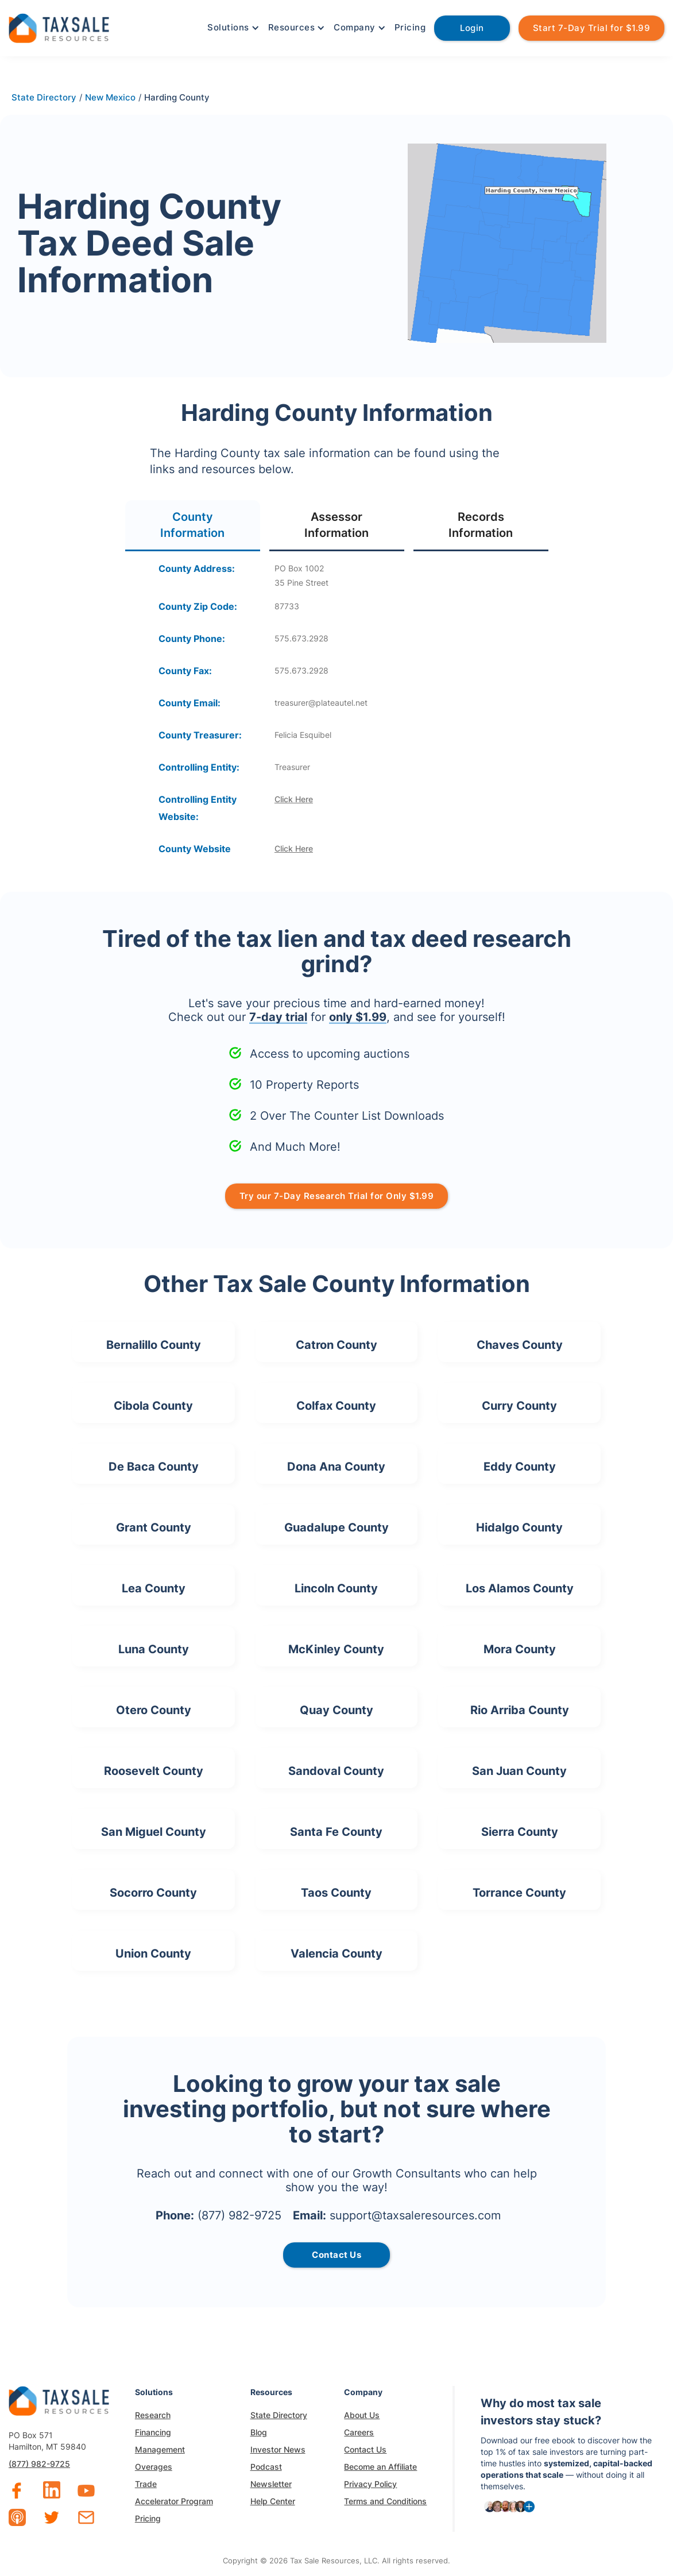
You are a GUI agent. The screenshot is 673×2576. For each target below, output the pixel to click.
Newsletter (271, 2484)
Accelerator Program (174, 2501)
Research (153, 2415)
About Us (362, 2415)
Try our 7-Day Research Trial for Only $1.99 (336, 1195)
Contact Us (365, 2449)
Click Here (293, 799)
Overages (153, 2466)
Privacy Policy (370, 2484)
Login (472, 27)
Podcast (266, 2466)
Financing (153, 2432)
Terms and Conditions (385, 2501)
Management (160, 2449)
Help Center (272, 2501)
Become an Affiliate (380, 2466)
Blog (258, 2432)
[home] (59, 26)
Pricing (410, 27)
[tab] (192, 525)
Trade (146, 2484)
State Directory (278, 2415)
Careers (359, 2432)
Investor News (277, 2449)
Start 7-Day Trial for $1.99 (592, 27)
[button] (232, 27)
